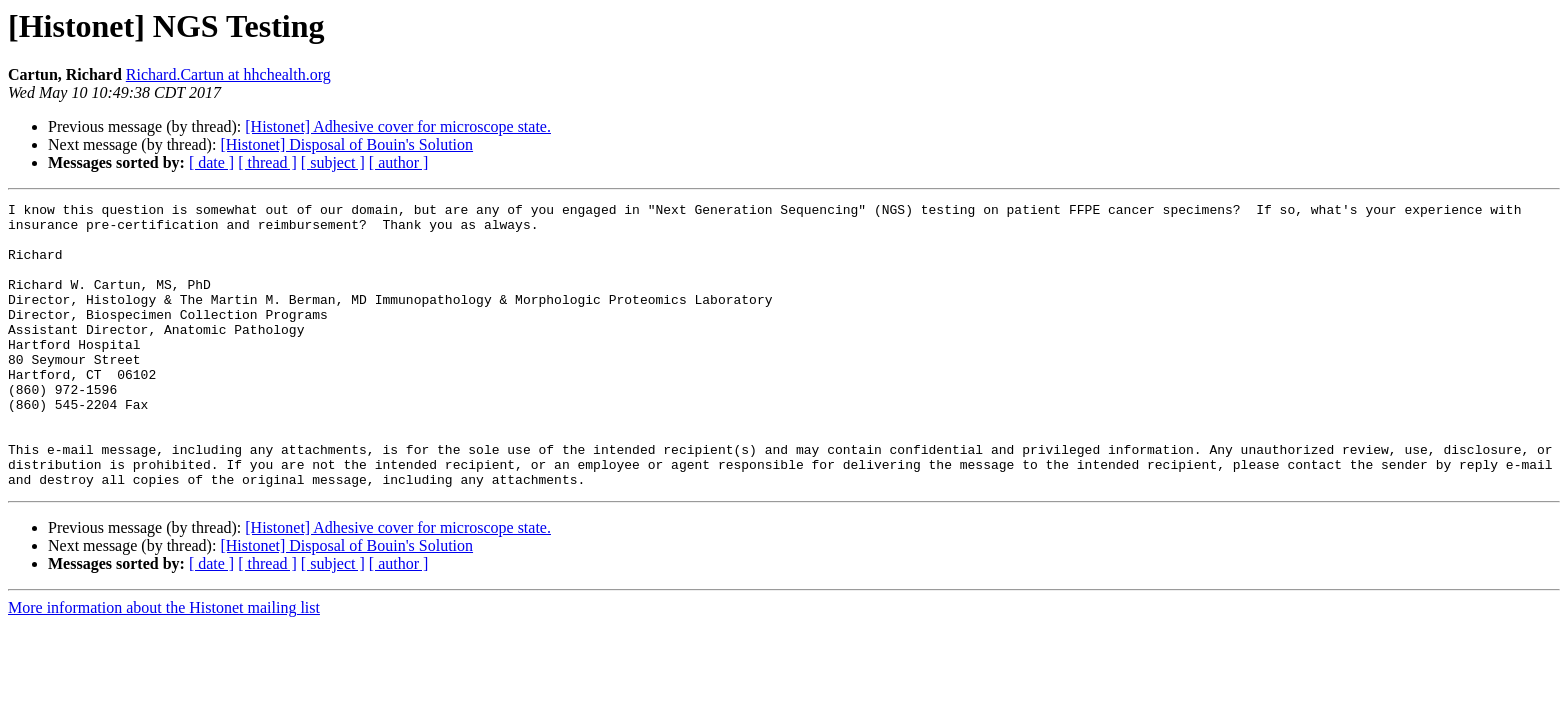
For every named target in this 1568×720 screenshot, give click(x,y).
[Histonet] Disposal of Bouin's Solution (346, 144)
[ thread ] (267, 162)
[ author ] (399, 162)
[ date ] (211, 162)
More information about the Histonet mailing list (164, 664)
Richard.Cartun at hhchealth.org (228, 74)
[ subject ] (333, 162)
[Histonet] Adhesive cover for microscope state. (398, 126)
